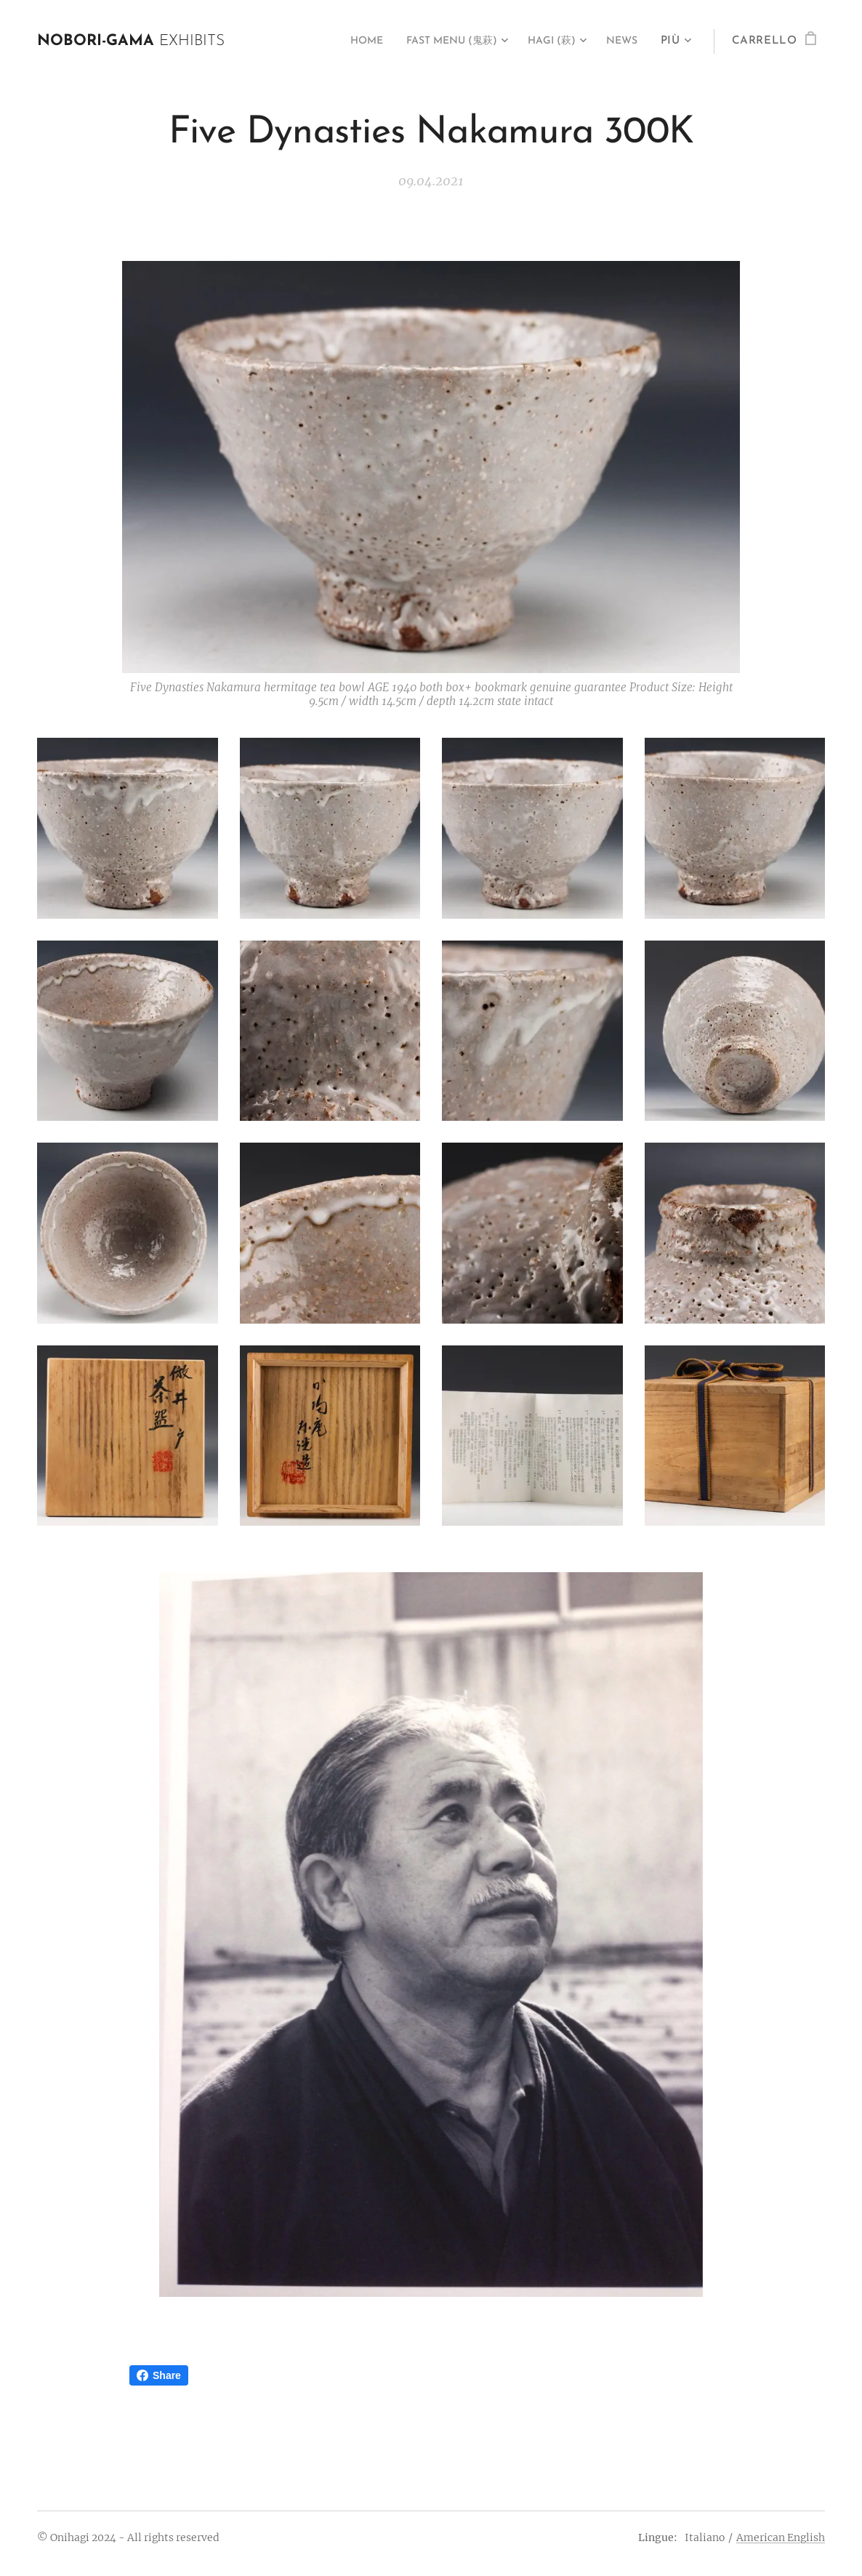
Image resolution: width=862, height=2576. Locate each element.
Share (159, 2375)
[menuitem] (341, 41)
